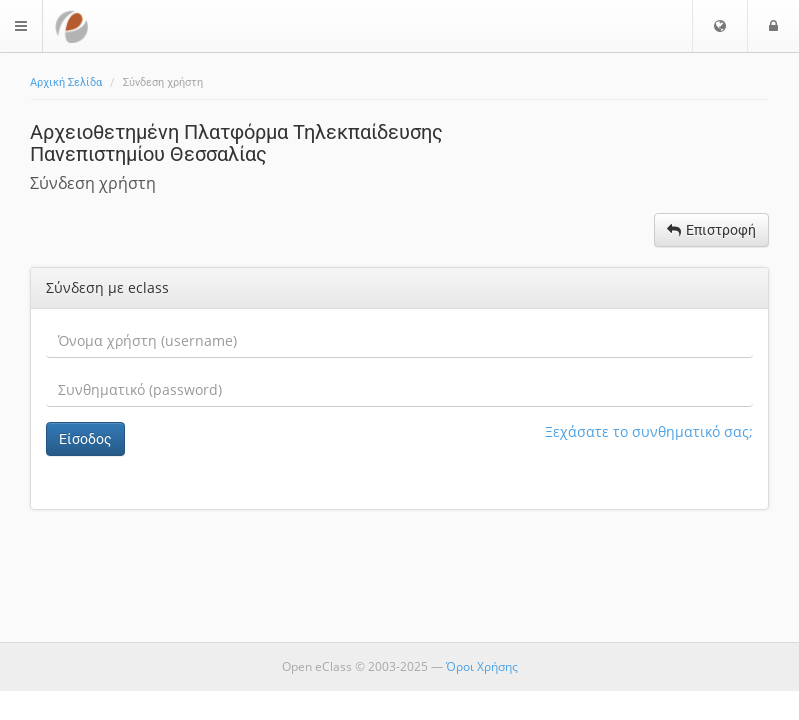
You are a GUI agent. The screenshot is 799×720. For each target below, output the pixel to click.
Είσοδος (85, 439)
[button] (720, 26)
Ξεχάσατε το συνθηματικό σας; (649, 431)
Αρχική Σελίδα (66, 82)
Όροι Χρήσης (482, 666)
